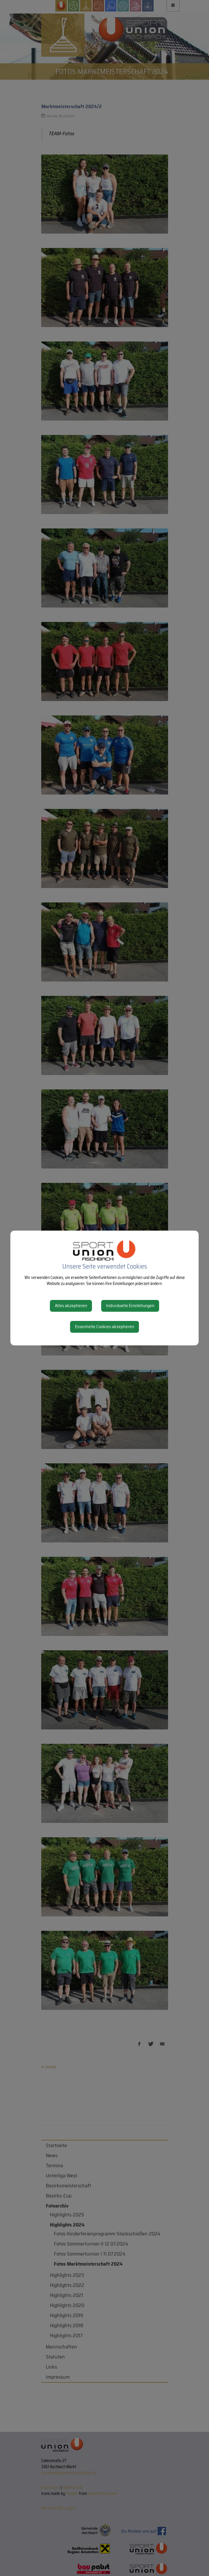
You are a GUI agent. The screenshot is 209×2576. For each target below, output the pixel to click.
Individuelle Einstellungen (130, 1305)
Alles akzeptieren (71, 1305)
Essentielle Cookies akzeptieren (104, 1326)
